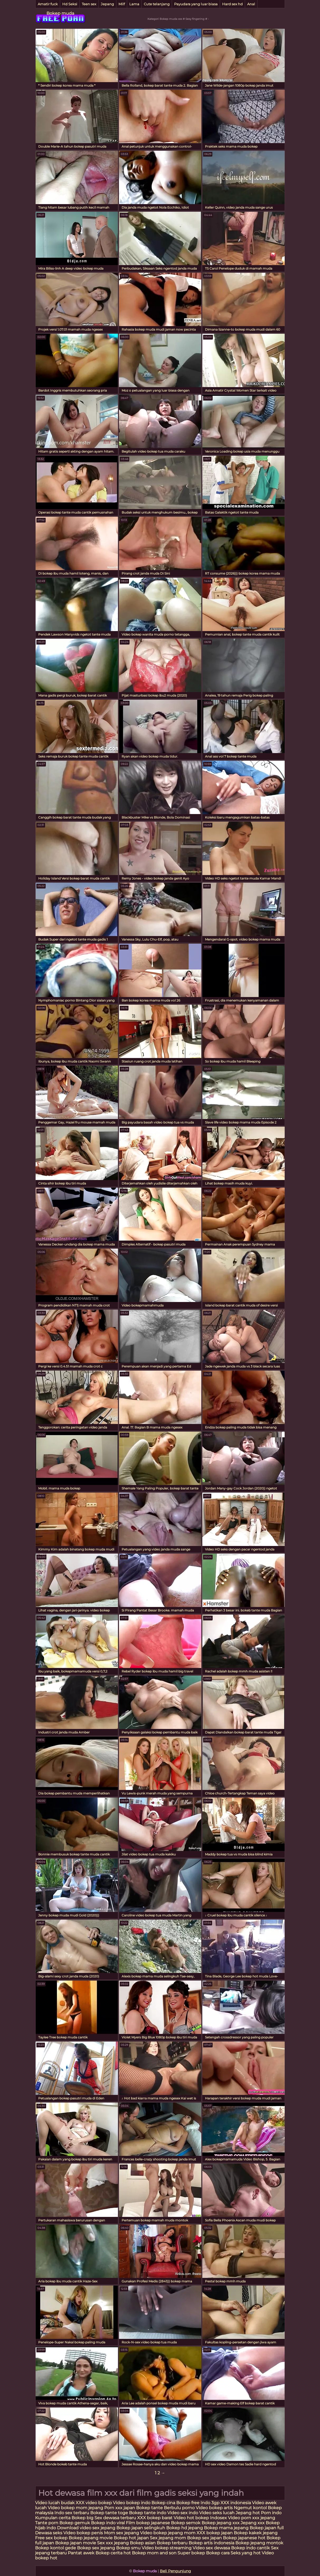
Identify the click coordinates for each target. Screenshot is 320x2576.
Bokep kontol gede (55, 2547)
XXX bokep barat (155, 2517)
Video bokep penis (83, 2532)
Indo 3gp (209, 2502)
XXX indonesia (236, 2502)
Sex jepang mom (168, 2537)
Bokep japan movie (75, 2542)
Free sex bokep (51, 2537)
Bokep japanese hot (244, 2537)
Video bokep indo (132, 2502)
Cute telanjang (157, 4)
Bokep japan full (267, 2527)
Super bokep (191, 2552)
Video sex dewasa (211, 2547)
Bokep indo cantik (251, 2547)
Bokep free (187, 2502)
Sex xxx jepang (113, 2542)
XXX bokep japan (215, 2532)
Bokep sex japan (204, 2537)
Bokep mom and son (154, 2552)
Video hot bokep (191, 2517)
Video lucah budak (55, 2502)
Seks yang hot (246, 2552)
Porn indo (271, 2512)
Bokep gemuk (74, 2522)
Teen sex (89, 4)
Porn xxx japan (120, 2507)
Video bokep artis (214, 2507)
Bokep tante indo (147, 2512)
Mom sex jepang (121, 2532)
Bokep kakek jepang (256, 2532)
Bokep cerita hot (113, 2552)
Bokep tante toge (109, 2512)
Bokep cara (218, 2552)
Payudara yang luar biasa (196, 4)
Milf (121, 4)
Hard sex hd (232, 4)
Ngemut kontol (250, 2507)
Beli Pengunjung (175, 2571)
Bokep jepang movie (91, 2537)
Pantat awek (81, 2552)
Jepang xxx (253, 2522)
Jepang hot (248, 2512)
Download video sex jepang (86, 2527)
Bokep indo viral (108, 2522)
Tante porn (46, 2522)
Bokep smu (128, 2547)
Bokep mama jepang (226, 2527)
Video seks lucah (217, 2512)
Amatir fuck (48, 4)
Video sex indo (182, 2512)
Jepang (107, 4)
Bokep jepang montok (259, 2542)
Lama (134, 4)
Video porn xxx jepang (251, 2517)
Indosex (219, 2517)
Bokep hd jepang (184, 2527)
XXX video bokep (94, 2502)
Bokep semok (185, 2522)
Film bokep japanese (148, 2522)
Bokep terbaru (172, 2542)
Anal (251, 4)
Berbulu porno (179, 2507)
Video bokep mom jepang (75, 2507)
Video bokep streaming (167, 2547)
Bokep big (82, 2517)
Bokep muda (60, 13)
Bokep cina (163, 2502)
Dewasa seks (48, 2532)
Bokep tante (150, 2507)
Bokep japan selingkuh (140, 2527)
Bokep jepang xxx (221, 2522)
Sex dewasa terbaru (115, 2517)
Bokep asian (143, 2542)
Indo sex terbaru (71, 2512)
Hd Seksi (69, 4)
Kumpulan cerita (52, 2517)
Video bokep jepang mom (167, 2532)
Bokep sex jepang (96, 2547)
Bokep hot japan (131, 2537)
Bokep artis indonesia (211, 2542)
